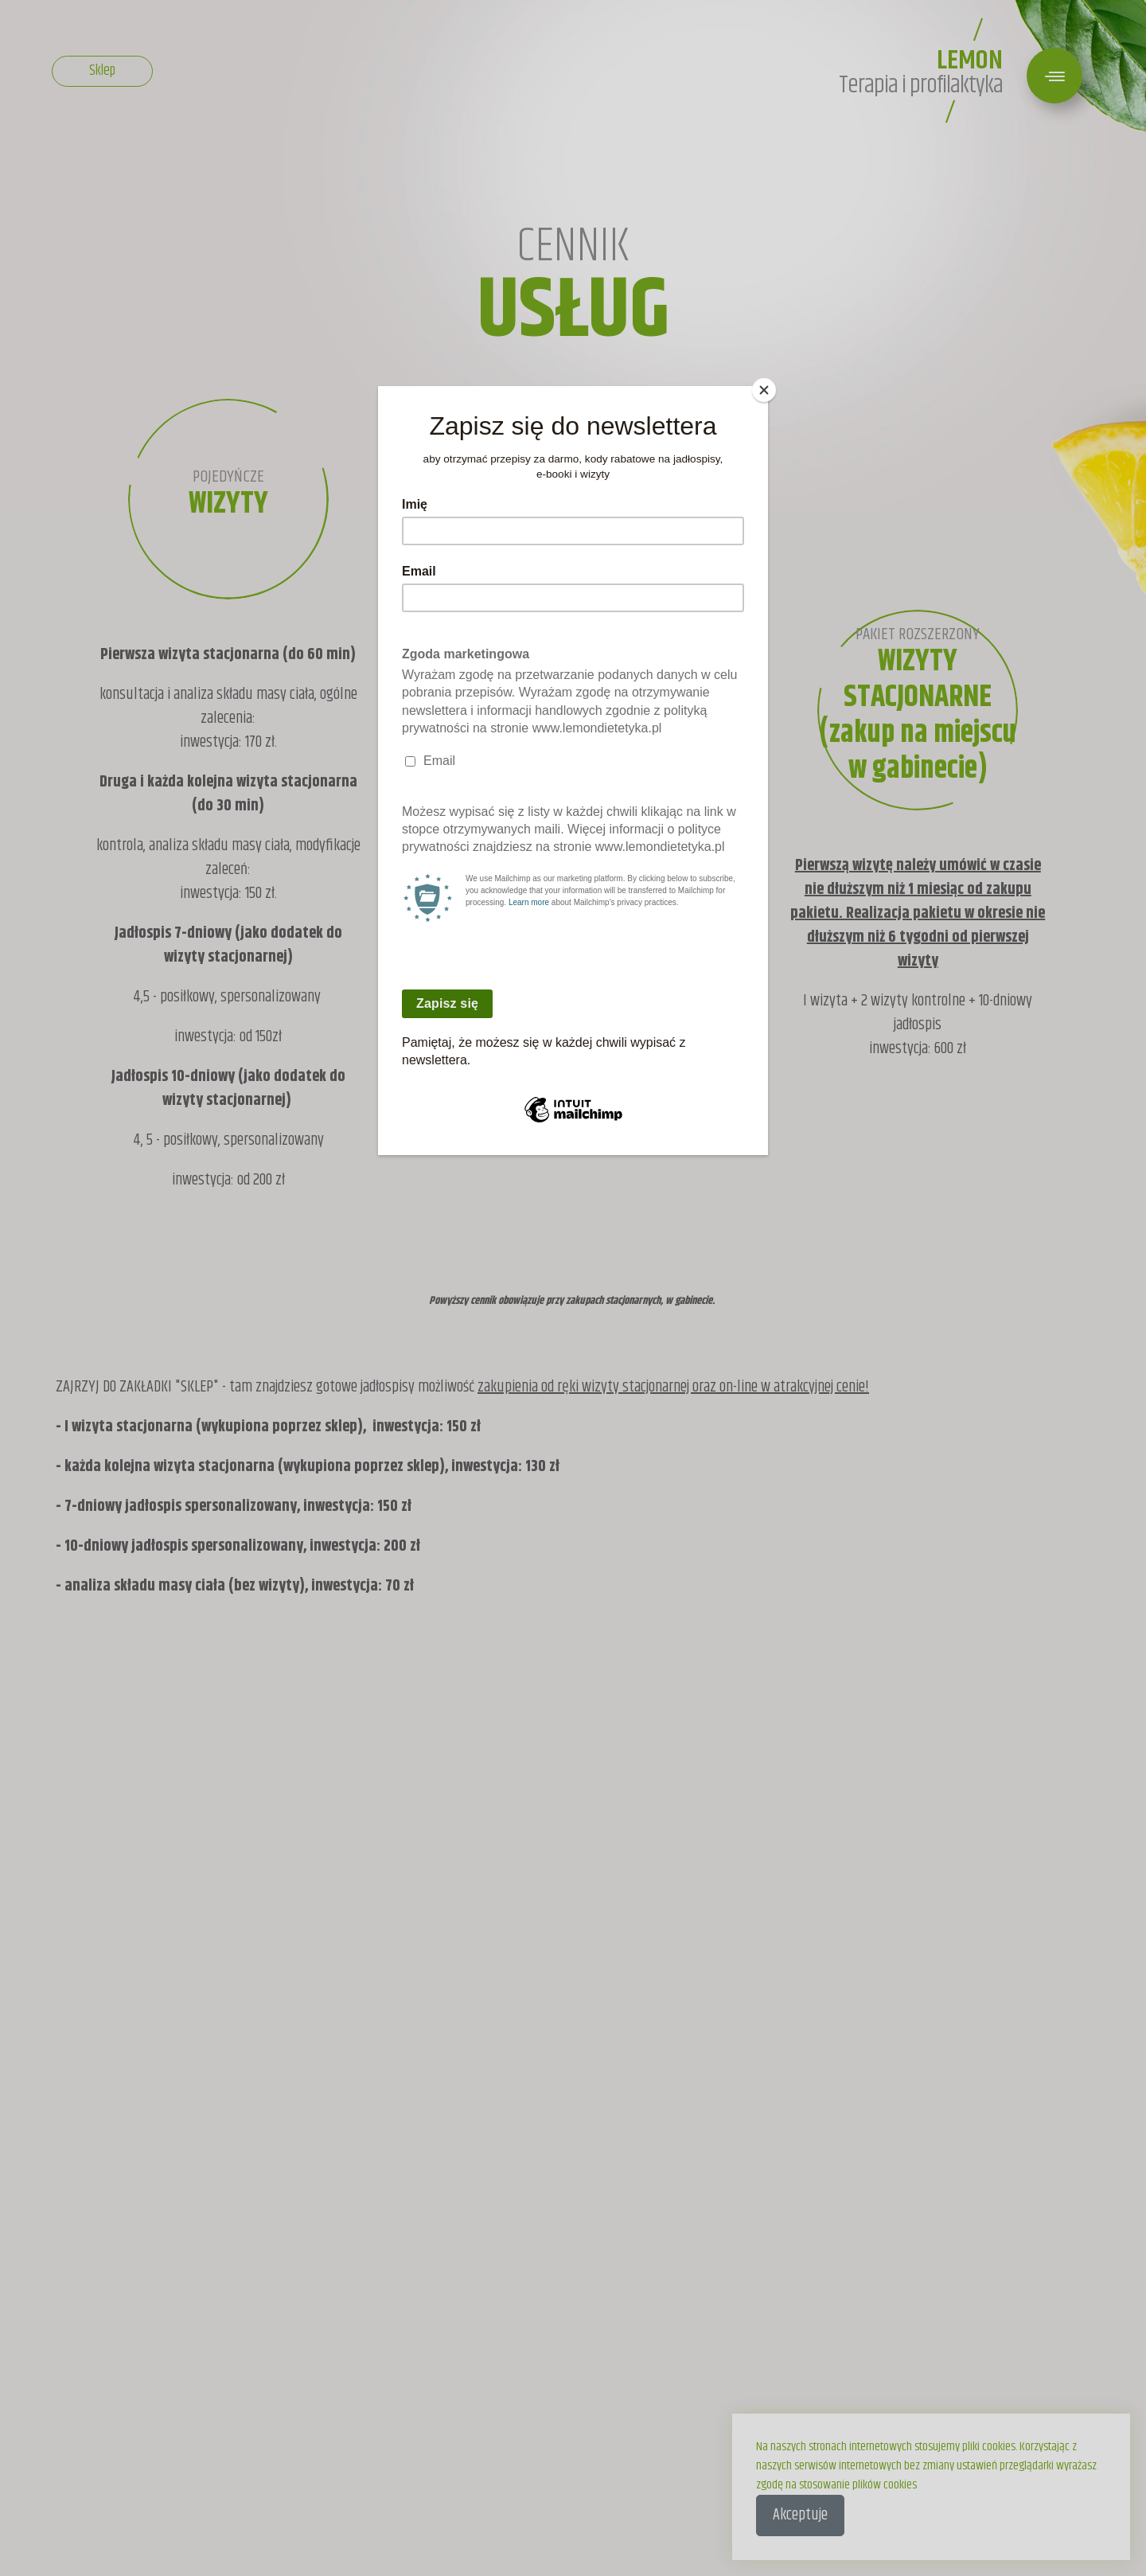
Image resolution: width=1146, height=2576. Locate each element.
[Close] (764, 390)
